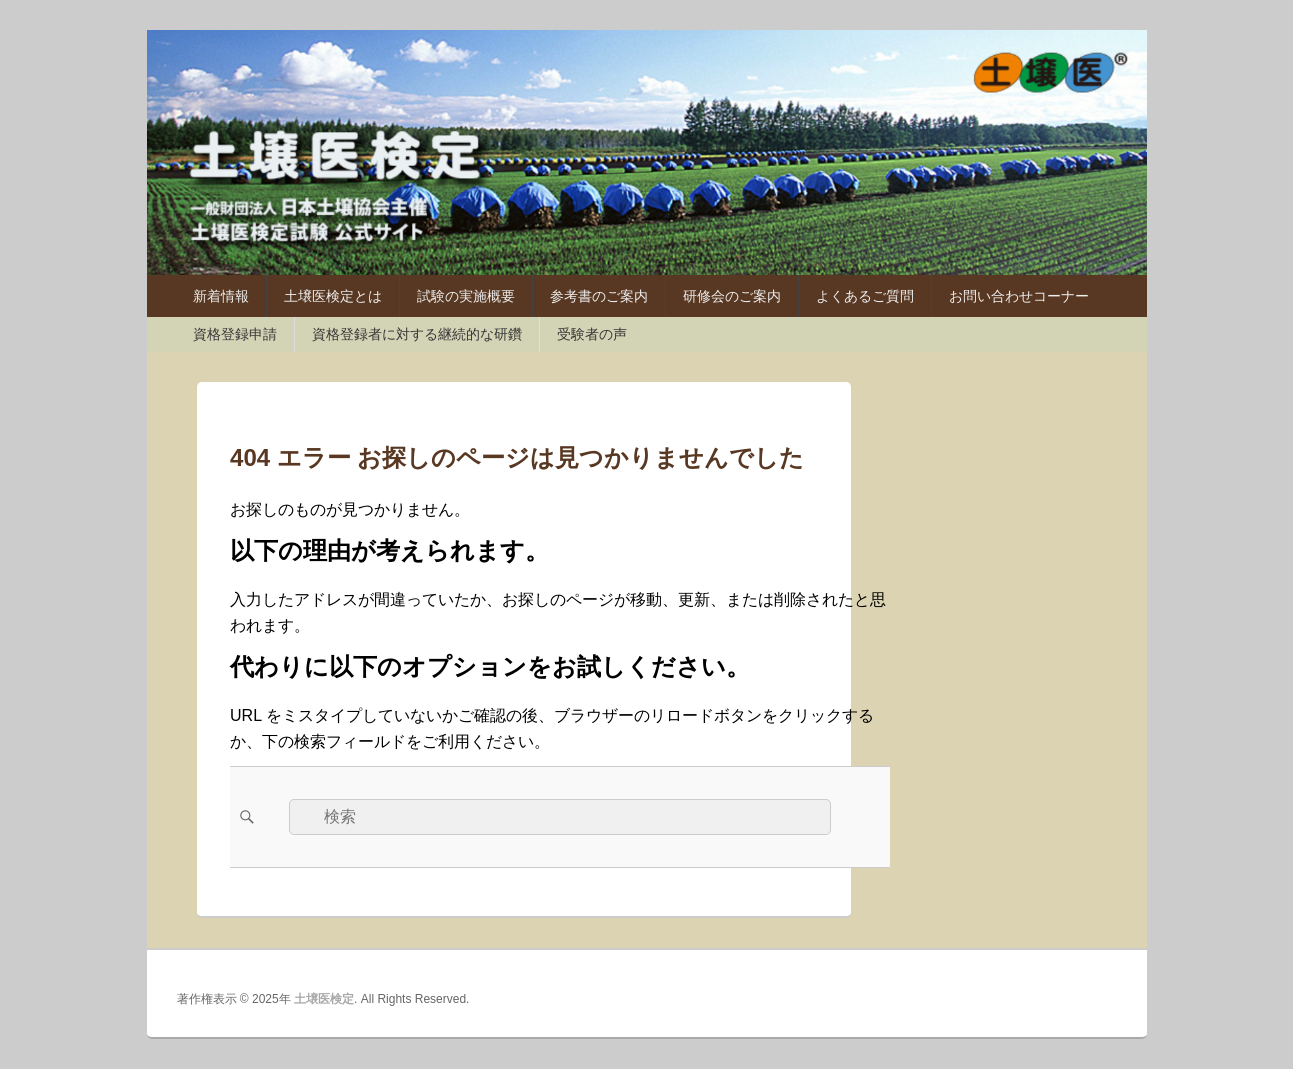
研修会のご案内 (732, 296)
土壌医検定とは (333, 296)
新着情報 (221, 296)
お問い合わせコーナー (1019, 296)
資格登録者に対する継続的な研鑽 (417, 334)
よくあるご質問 (865, 296)
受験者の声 (592, 334)
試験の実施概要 (466, 296)
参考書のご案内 (599, 296)
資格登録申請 (235, 334)
